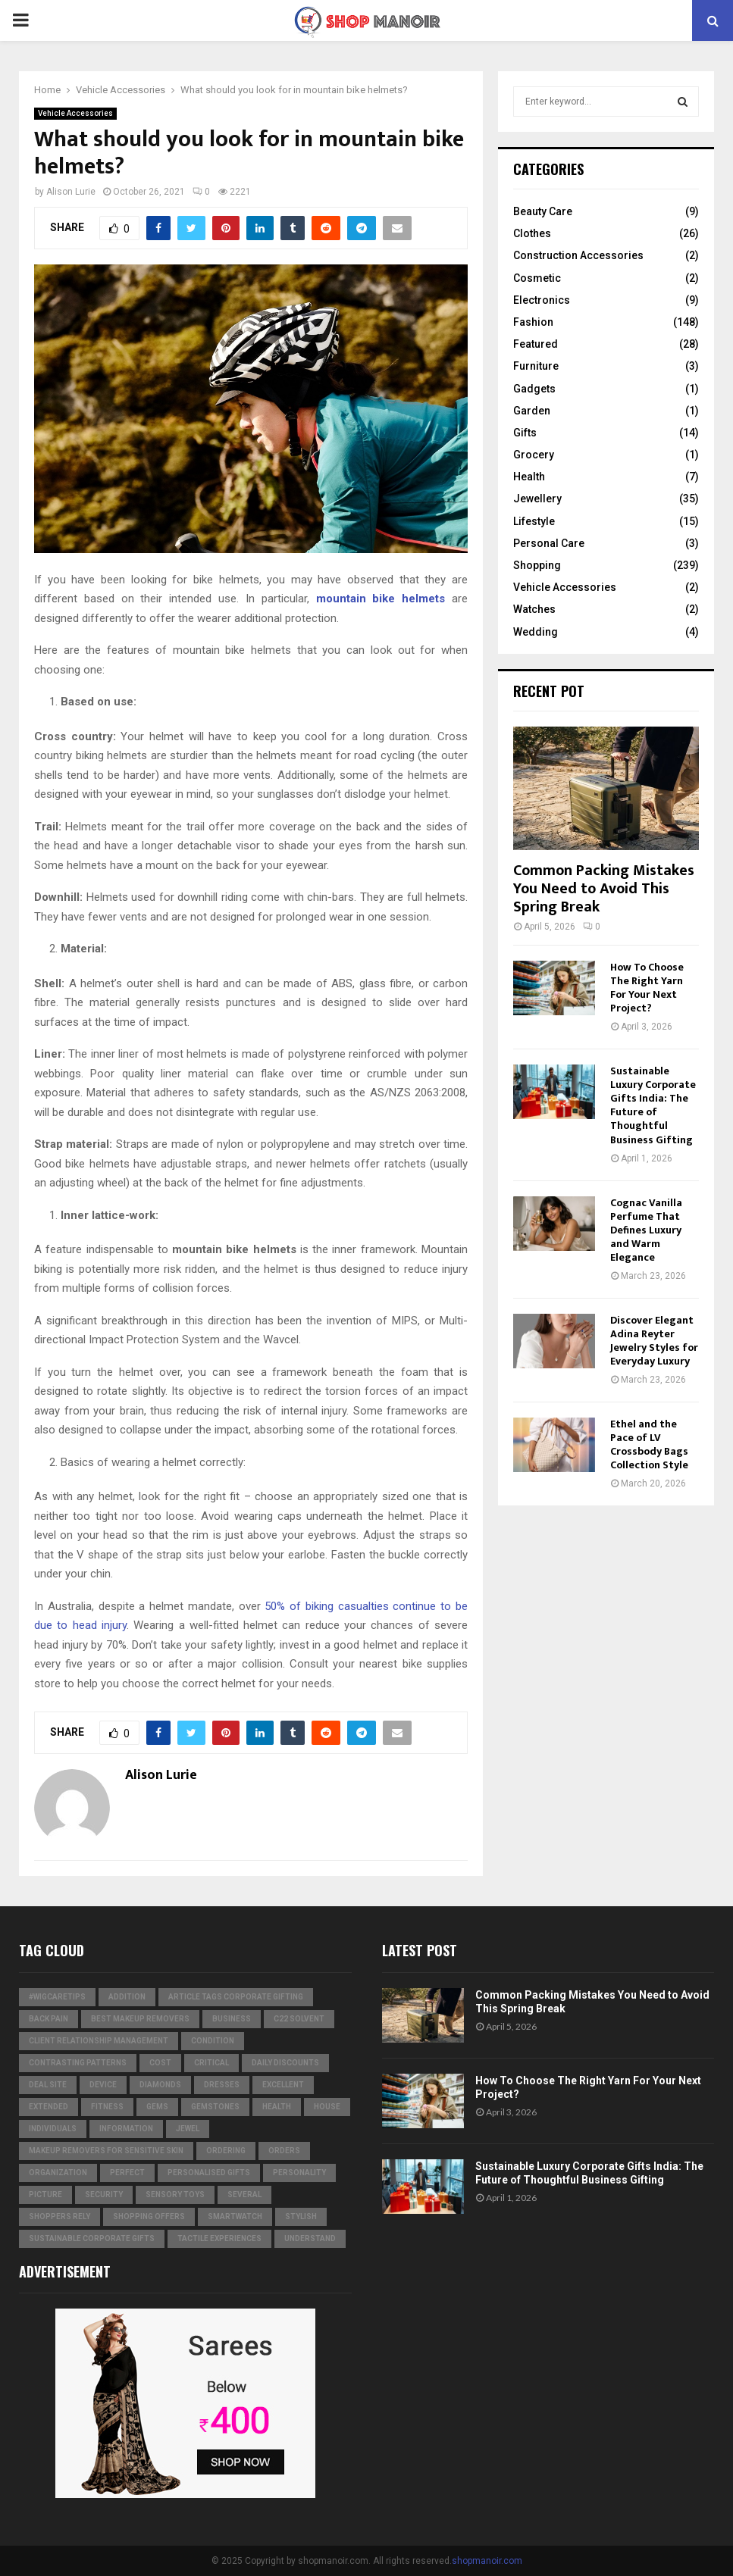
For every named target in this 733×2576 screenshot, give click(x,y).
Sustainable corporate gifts (92, 2238)
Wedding (535, 632)
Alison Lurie (71, 191)
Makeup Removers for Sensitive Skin (106, 2150)
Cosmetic (537, 278)
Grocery (533, 455)
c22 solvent (299, 2019)
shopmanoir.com (487, 2561)
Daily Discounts (285, 2063)
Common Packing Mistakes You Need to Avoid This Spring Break (603, 889)
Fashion (533, 322)
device (103, 2084)
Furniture (536, 366)
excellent (283, 2084)
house (327, 2106)
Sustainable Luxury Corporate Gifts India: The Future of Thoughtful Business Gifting (653, 1105)
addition (127, 1997)
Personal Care (548, 543)
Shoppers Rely (59, 2216)
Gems (157, 2106)
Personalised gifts (209, 2172)
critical (211, 2063)
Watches (534, 609)
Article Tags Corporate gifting (235, 1997)
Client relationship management (98, 2041)
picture (45, 2194)
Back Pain (48, 2019)
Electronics (541, 300)
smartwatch (235, 2216)
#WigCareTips (57, 1997)
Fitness (107, 2106)
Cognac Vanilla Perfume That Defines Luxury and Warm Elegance (646, 1230)
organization (58, 2172)
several (244, 2194)
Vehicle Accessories (75, 113)
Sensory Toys (175, 2194)
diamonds (160, 2084)
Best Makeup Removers (140, 2019)
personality (299, 2172)
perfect (127, 2172)
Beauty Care (542, 211)
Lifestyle (534, 521)
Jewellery (537, 498)
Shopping (537, 565)
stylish (301, 2216)
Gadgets (534, 389)
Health (529, 476)
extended (48, 2106)
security (104, 2194)
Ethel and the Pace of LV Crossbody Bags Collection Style (649, 1444)
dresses (222, 2084)
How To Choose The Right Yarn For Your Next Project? (647, 987)
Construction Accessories (578, 255)
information (126, 2128)
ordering (226, 2150)
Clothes (532, 233)
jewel (187, 2128)
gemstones (215, 2106)
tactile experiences (219, 2238)
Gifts (525, 433)
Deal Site (48, 2084)
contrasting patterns (78, 2063)
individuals (53, 2128)
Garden (531, 411)
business (231, 2019)
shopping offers (149, 2216)
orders (284, 2150)
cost (160, 2063)
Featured (535, 344)
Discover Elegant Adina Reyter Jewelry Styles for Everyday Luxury (654, 1340)
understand (310, 2238)
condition (212, 2041)
